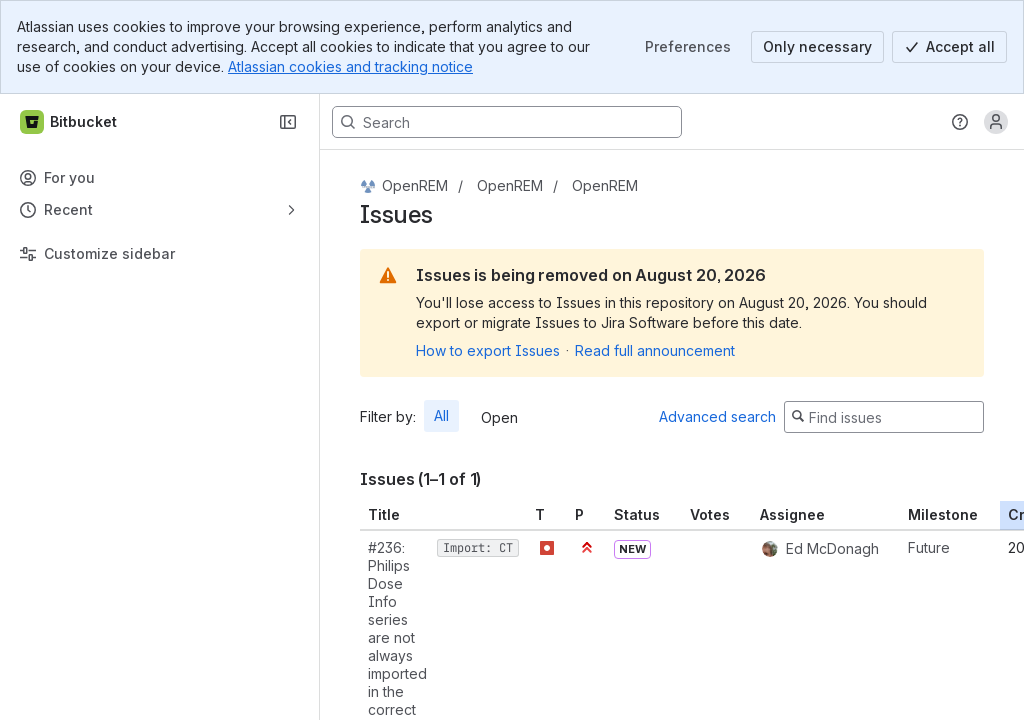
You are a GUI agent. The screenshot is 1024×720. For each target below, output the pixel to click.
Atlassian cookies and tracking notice (350, 66)
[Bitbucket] (69, 122)
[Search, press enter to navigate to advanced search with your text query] (507, 122)
